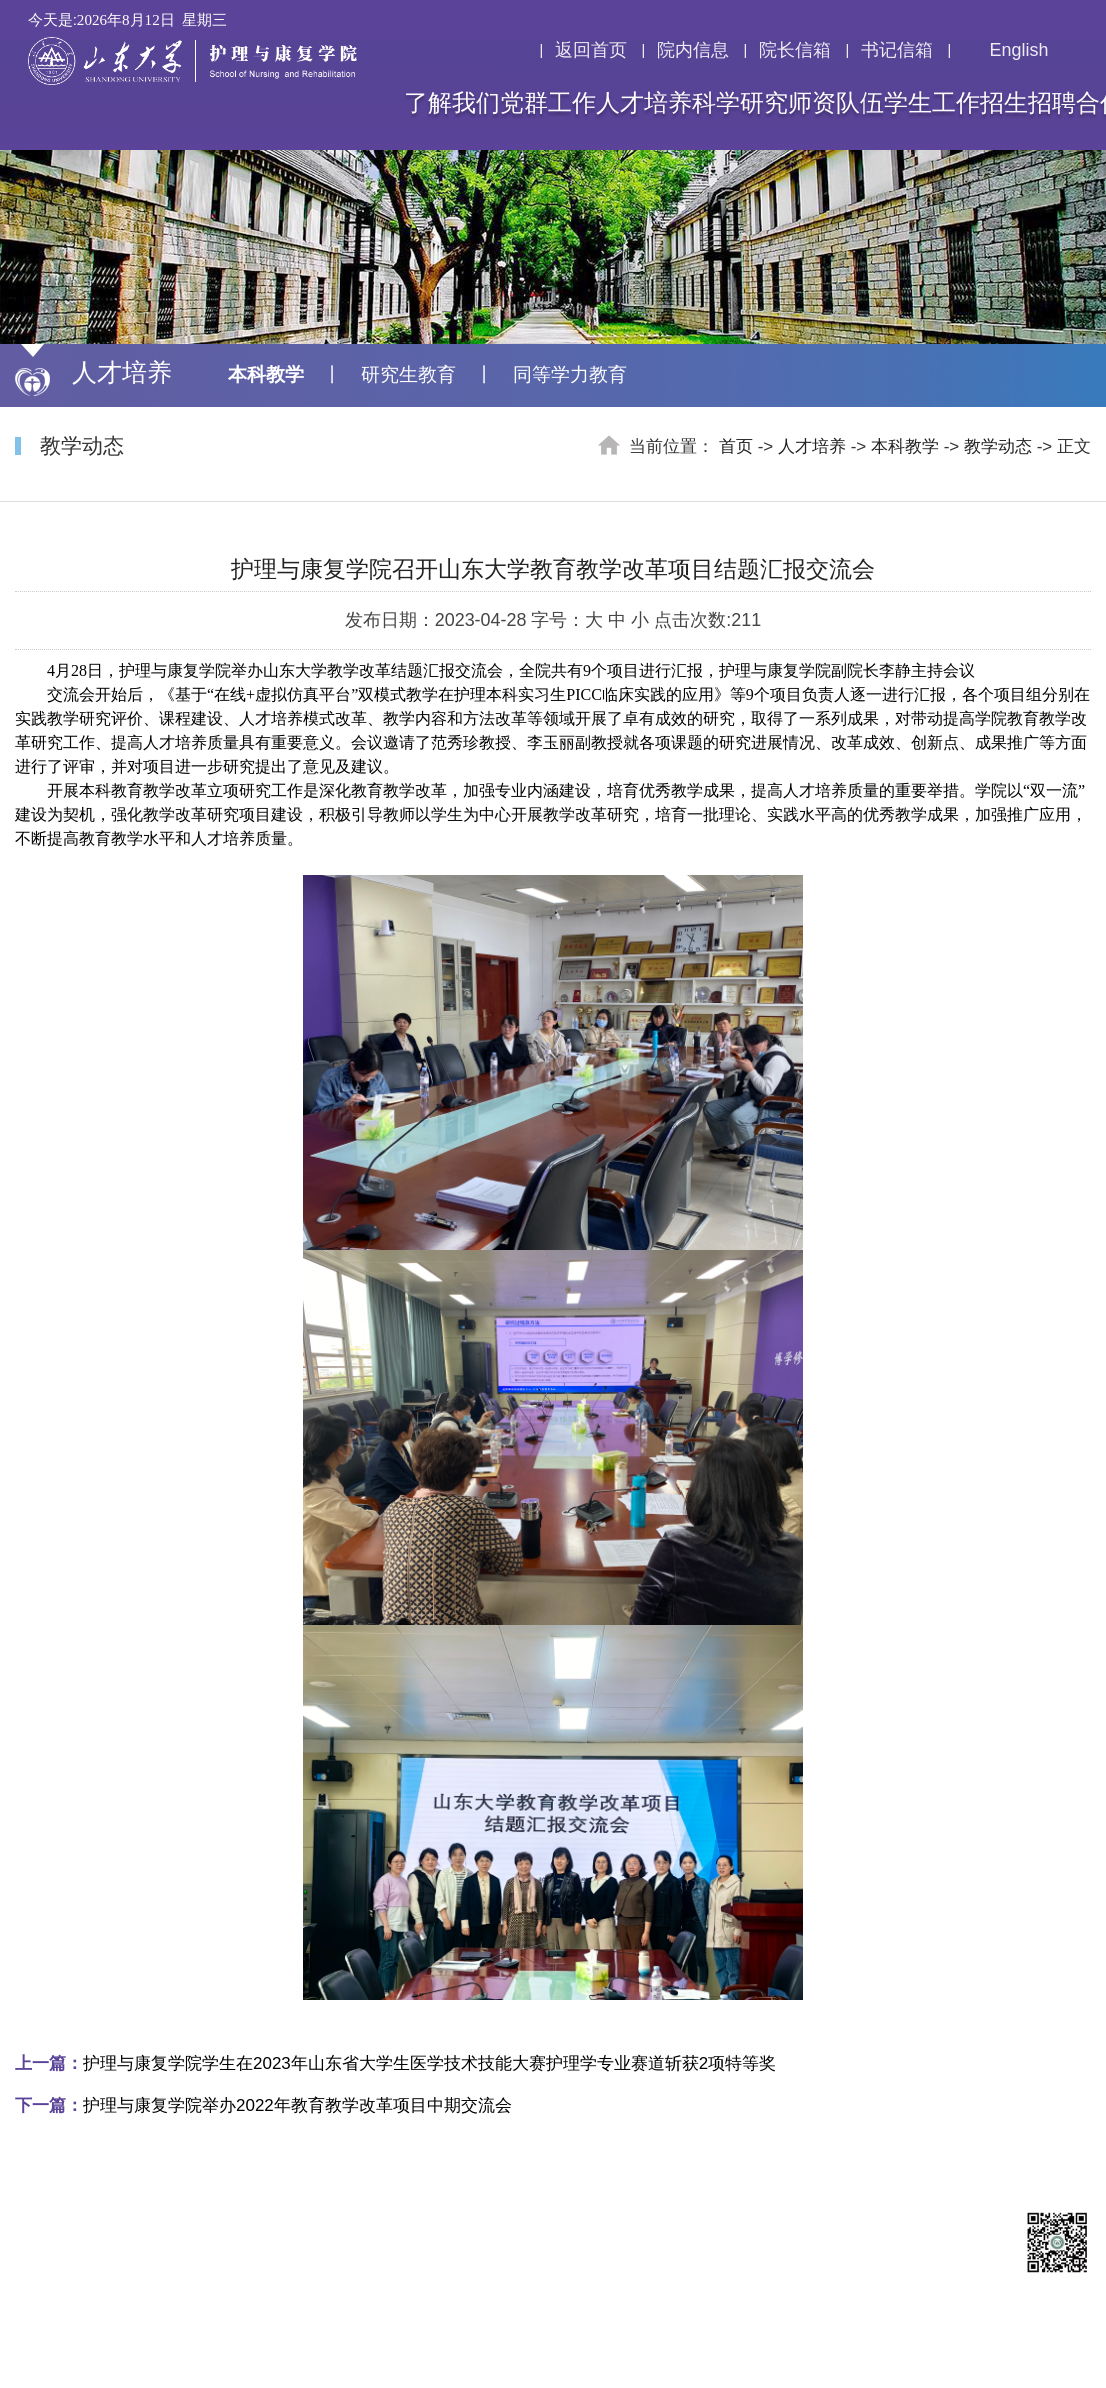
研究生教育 (408, 374)
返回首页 (591, 50)
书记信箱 (897, 50)
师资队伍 (836, 103)
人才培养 (644, 103)
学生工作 (932, 103)
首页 (736, 446)
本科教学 (266, 374)
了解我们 (452, 103)
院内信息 (693, 50)
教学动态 (998, 446)
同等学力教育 (570, 374)
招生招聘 (1028, 103)
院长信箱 (795, 50)
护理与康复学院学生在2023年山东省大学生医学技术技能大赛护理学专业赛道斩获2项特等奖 (395, 2063)
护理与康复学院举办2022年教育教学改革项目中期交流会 (263, 2105)
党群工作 (548, 103)
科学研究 (740, 103)
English (1006, 50)
